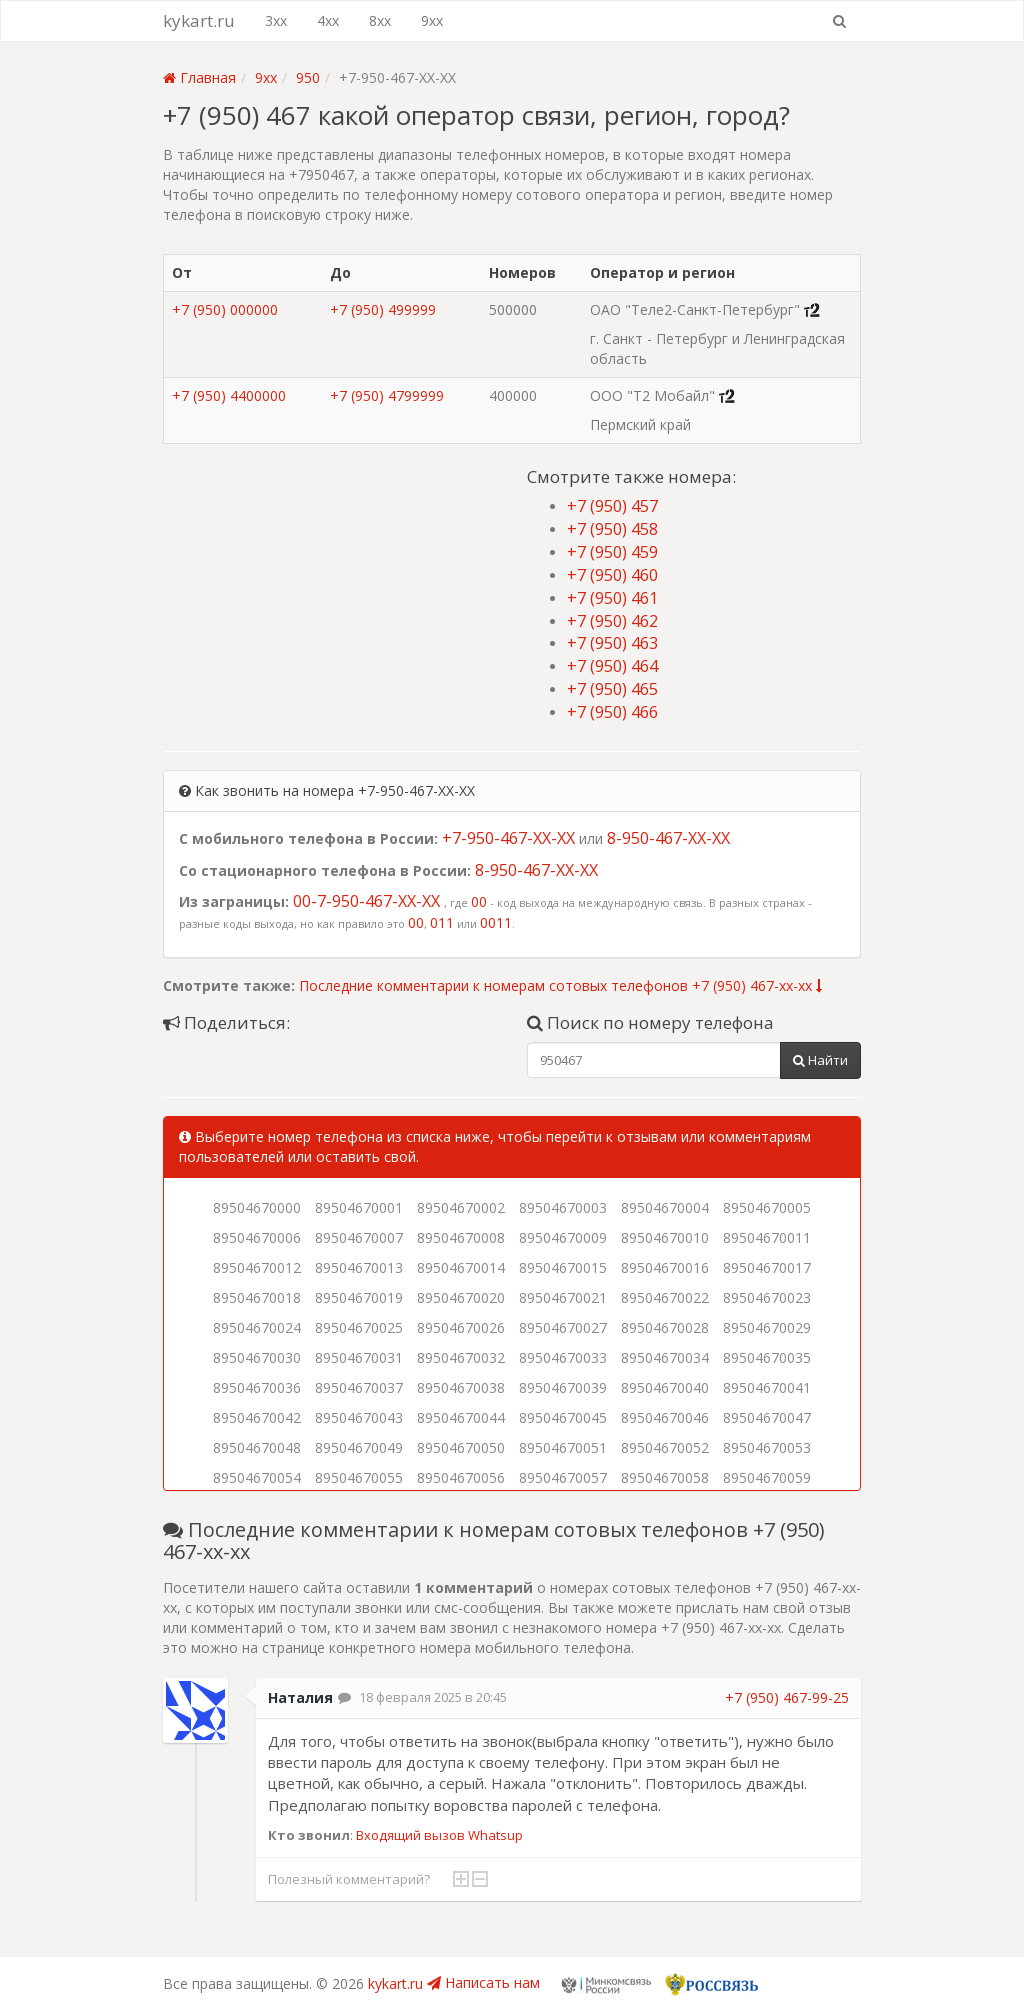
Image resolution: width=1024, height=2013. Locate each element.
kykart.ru (199, 20)
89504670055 (359, 1477)
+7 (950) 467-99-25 (787, 1697)
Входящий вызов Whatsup (439, 1835)
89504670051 (563, 1447)
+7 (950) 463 (612, 643)
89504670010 (665, 1237)
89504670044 (461, 1417)
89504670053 (767, 1447)
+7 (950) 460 (612, 575)
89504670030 (257, 1357)
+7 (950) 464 (612, 666)
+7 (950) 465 (612, 689)
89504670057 (563, 1477)
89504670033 (563, 1357)
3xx (276, 20)
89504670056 (461, 1477)
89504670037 (359, 1387)
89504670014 (461, 1267)
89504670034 (665, 1357)
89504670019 (359, 1297)
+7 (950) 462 (612, 621)
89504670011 (767, 1237)
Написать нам (483, 1982)
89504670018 (257, 1297)
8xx (380, 20)
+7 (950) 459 (612, 552)
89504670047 (767, 1417)
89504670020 (461, 1297)
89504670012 (257, 1267)
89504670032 (461, 1357)
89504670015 (563, 1267)
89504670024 (257, 1327)
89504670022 (665, 1297)
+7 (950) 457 (612, 506)
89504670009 (563, 1237)
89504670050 (461, 1447)
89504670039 (563, 1387)
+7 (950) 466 (612, 712)
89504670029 (767, 1327)
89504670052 (665, 1447)
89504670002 (461, 1207)
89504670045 (563, 1417)
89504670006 (257, 1237)
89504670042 (257, 1417)
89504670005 (767, 1207)
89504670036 (257, 1387)
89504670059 (767, 1477)
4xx (328, 20)
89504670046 (665, 1417)
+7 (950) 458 (612, 529)
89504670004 (665, 1207)
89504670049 (359, 1447)
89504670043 (359, 1417)
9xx (432, 20)
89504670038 (461, 1387)
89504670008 (461, 1237)
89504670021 (563, 1297)
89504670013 (359, 1267)
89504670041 (767, 1387)
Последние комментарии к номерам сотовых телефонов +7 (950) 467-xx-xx (560, 985)
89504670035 (767, 1357)
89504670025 (359, 1327)
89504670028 (665, 1327)
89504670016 (665, 1267)
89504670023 (767, 1297)
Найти (820, 1060)
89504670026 (461, 1327)
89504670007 (359, 1237)
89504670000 (257, 1207)
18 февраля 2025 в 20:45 (433, 1697)
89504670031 (359, 1357)
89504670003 (563, 1207)
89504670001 (359, 1207)
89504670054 (257, 1477)
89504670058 (665, 1477)
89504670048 (257, 1447)
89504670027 (563, 1327)
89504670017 (767, 1267)
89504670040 (665, 1387)
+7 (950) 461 (612, 598)
